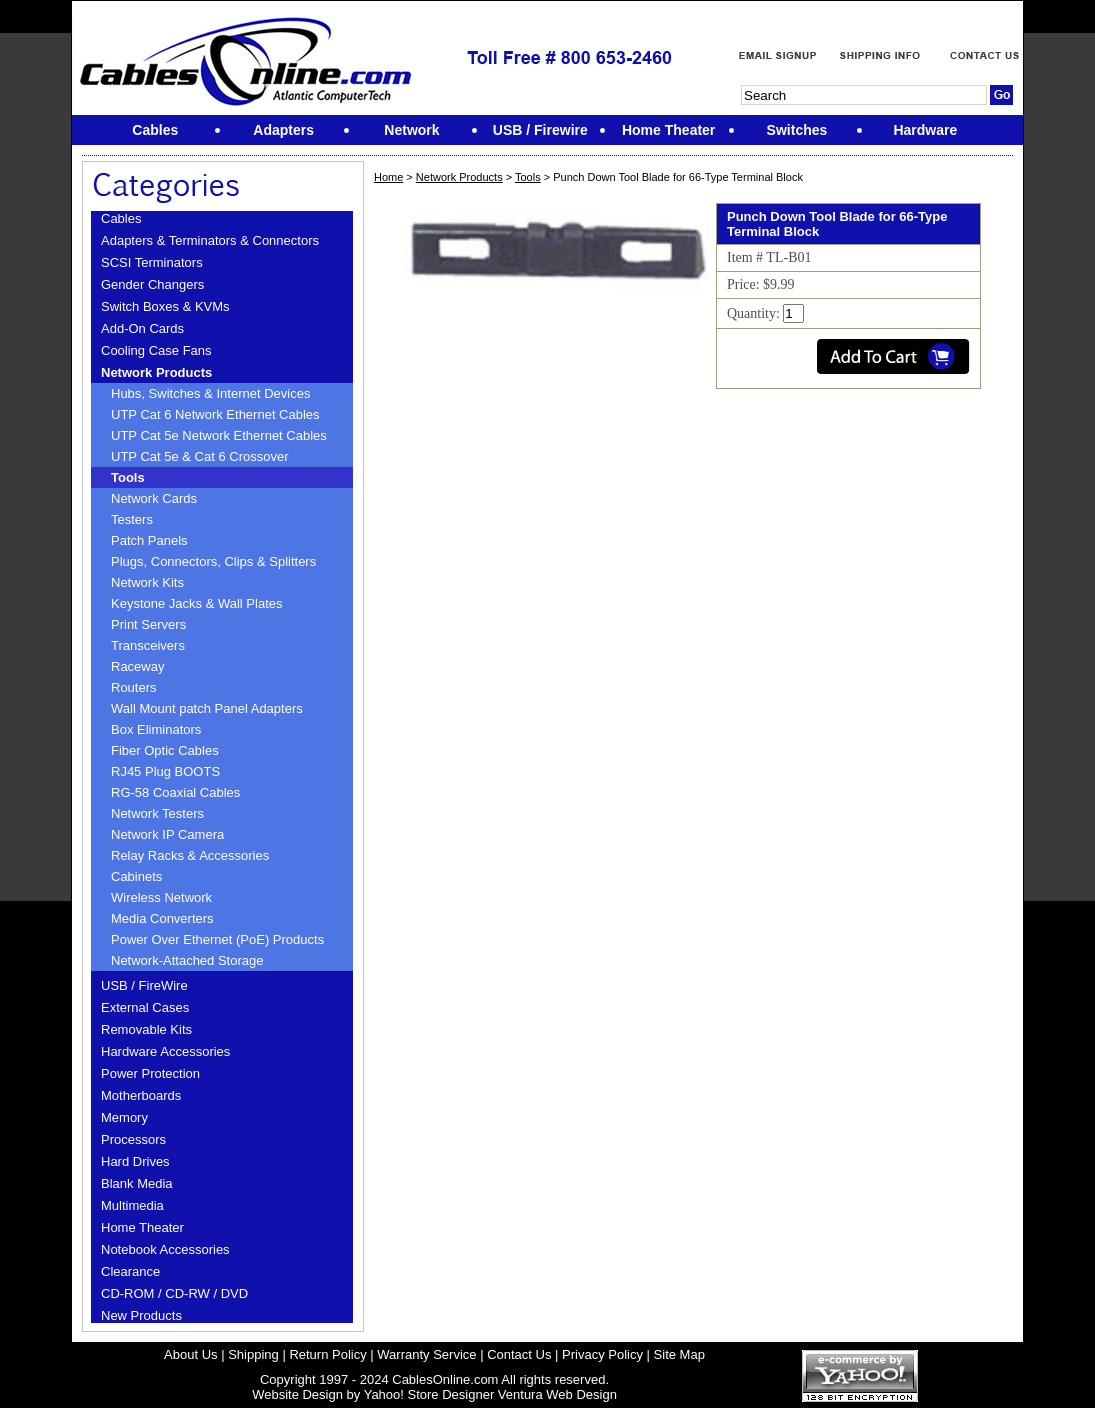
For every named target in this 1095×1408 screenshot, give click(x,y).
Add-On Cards (142, 328)
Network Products (156, 372)
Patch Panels (149, 540)
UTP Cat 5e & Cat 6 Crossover (200, 456)
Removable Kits (146, 1029)
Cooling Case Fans (156, 350)
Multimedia (132, 1205)
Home (388, 177)
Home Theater (142, 1227)
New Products (141, 1315)
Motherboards (141, 1095)
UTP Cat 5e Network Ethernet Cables (219, 435)
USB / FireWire (144, 985)
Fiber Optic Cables (165, 750)
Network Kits (147, 582)
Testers (132, 519)
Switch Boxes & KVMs (165, 306)
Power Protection (150, 1073)
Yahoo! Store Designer (429, 1394)
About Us (190, 1354)
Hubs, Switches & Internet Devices (210, 393)
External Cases (145, 1007)
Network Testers (157, 813)
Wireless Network (161, 897)
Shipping (253, 1354)
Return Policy (327, 1354)
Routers (134, 687)
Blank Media (137, 1183)
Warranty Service (426, 1354)
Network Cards (154, 498)
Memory (124, 1117)
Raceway (137, 666)
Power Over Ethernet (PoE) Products (217, 939)
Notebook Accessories (165, 1249)
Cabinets (136, 876)
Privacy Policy (602, 1354)
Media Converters (162, 918)
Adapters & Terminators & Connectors (210, 240)
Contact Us (519, 1354)
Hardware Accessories (165, 1051)
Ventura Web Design (557, 1394)
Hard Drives (135, 1161)
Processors (133, 1139)
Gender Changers (152, 284)
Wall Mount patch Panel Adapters (207, 708)
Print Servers (148, 624)
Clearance (130, 1271)
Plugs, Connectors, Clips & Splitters (213, 561)
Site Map (679, 1354)
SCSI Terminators (152, 262)
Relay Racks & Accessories (190, 855)
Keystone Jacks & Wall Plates (196, 603)
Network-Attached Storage (187, 960)
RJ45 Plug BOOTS (165, 771)
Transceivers (148, 645)
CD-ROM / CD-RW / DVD (174, 1293)
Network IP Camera (167, 834)
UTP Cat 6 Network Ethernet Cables (215, 414)
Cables (121, 218)
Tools (128, 477)
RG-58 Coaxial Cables (175, 792)
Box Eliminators (156, 729)
